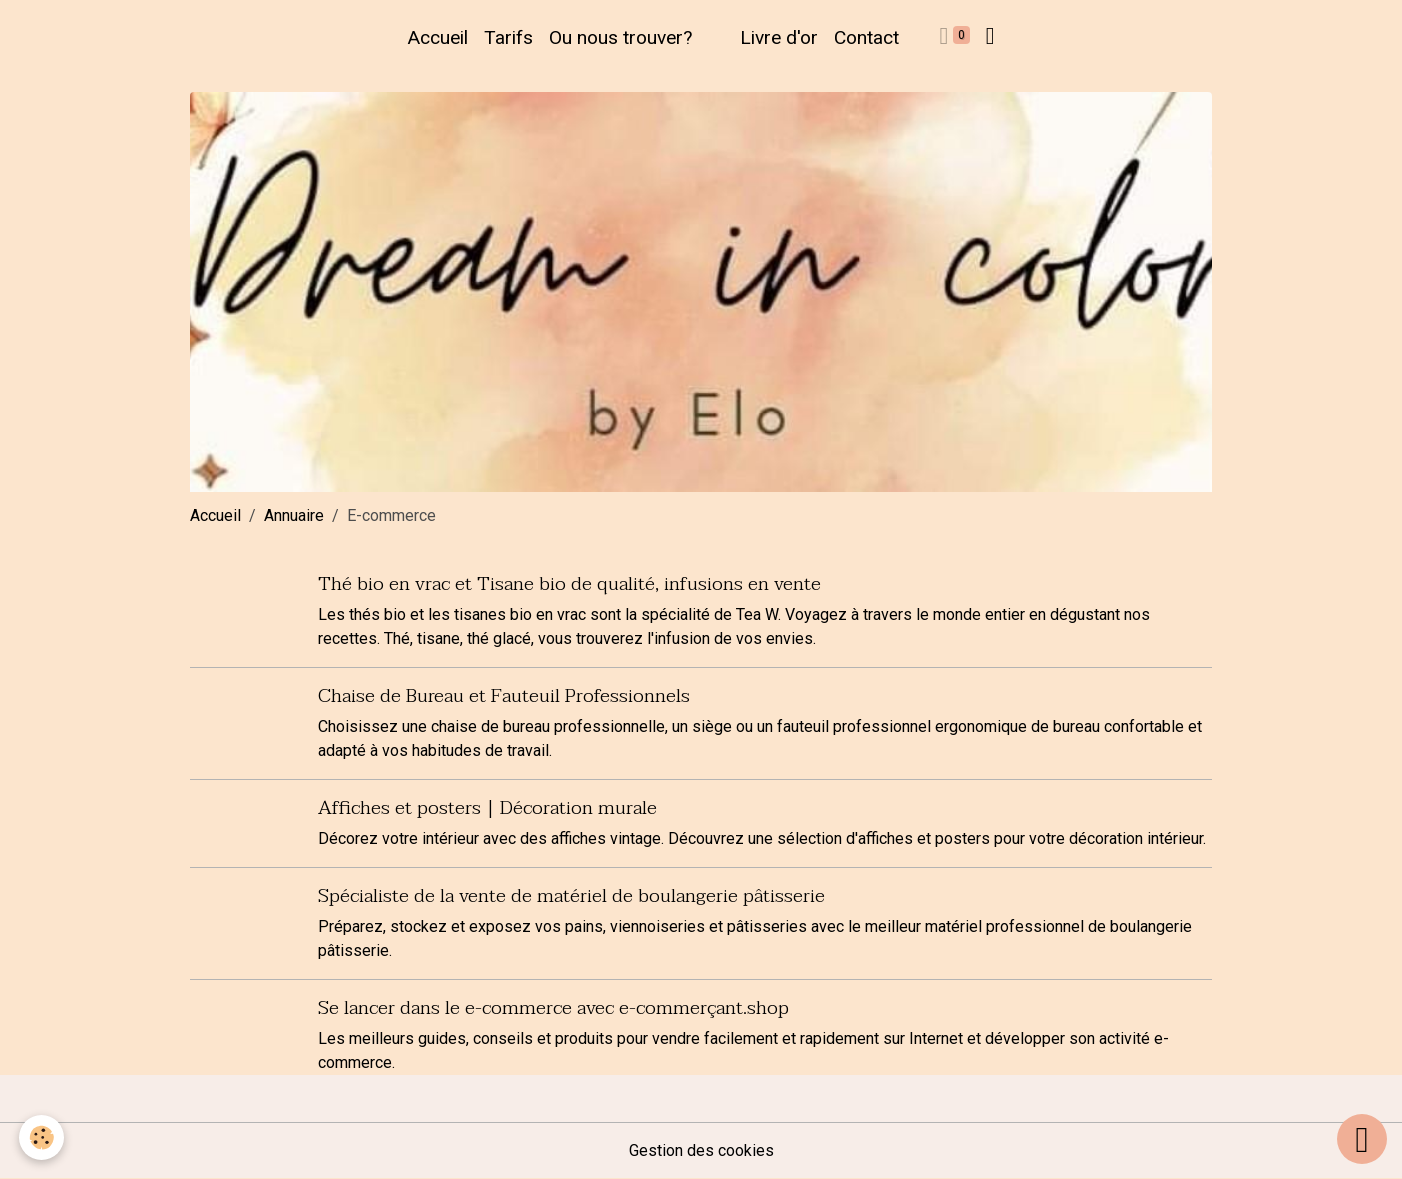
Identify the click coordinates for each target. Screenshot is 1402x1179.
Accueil (437, 37)
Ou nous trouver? (620, 37)
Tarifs (508, 37)
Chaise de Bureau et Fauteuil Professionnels (504, 695)
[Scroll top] (1362, 1139)
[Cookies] (42, 1137)
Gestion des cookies (701, 1150)
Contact (866, 37)
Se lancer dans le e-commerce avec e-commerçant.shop (553, 1007)
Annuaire (294, 515)
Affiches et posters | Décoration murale (487, 807)
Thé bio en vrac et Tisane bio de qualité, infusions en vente (569, 583)
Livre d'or (779, 37)
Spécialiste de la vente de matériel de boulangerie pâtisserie (571, 895)
